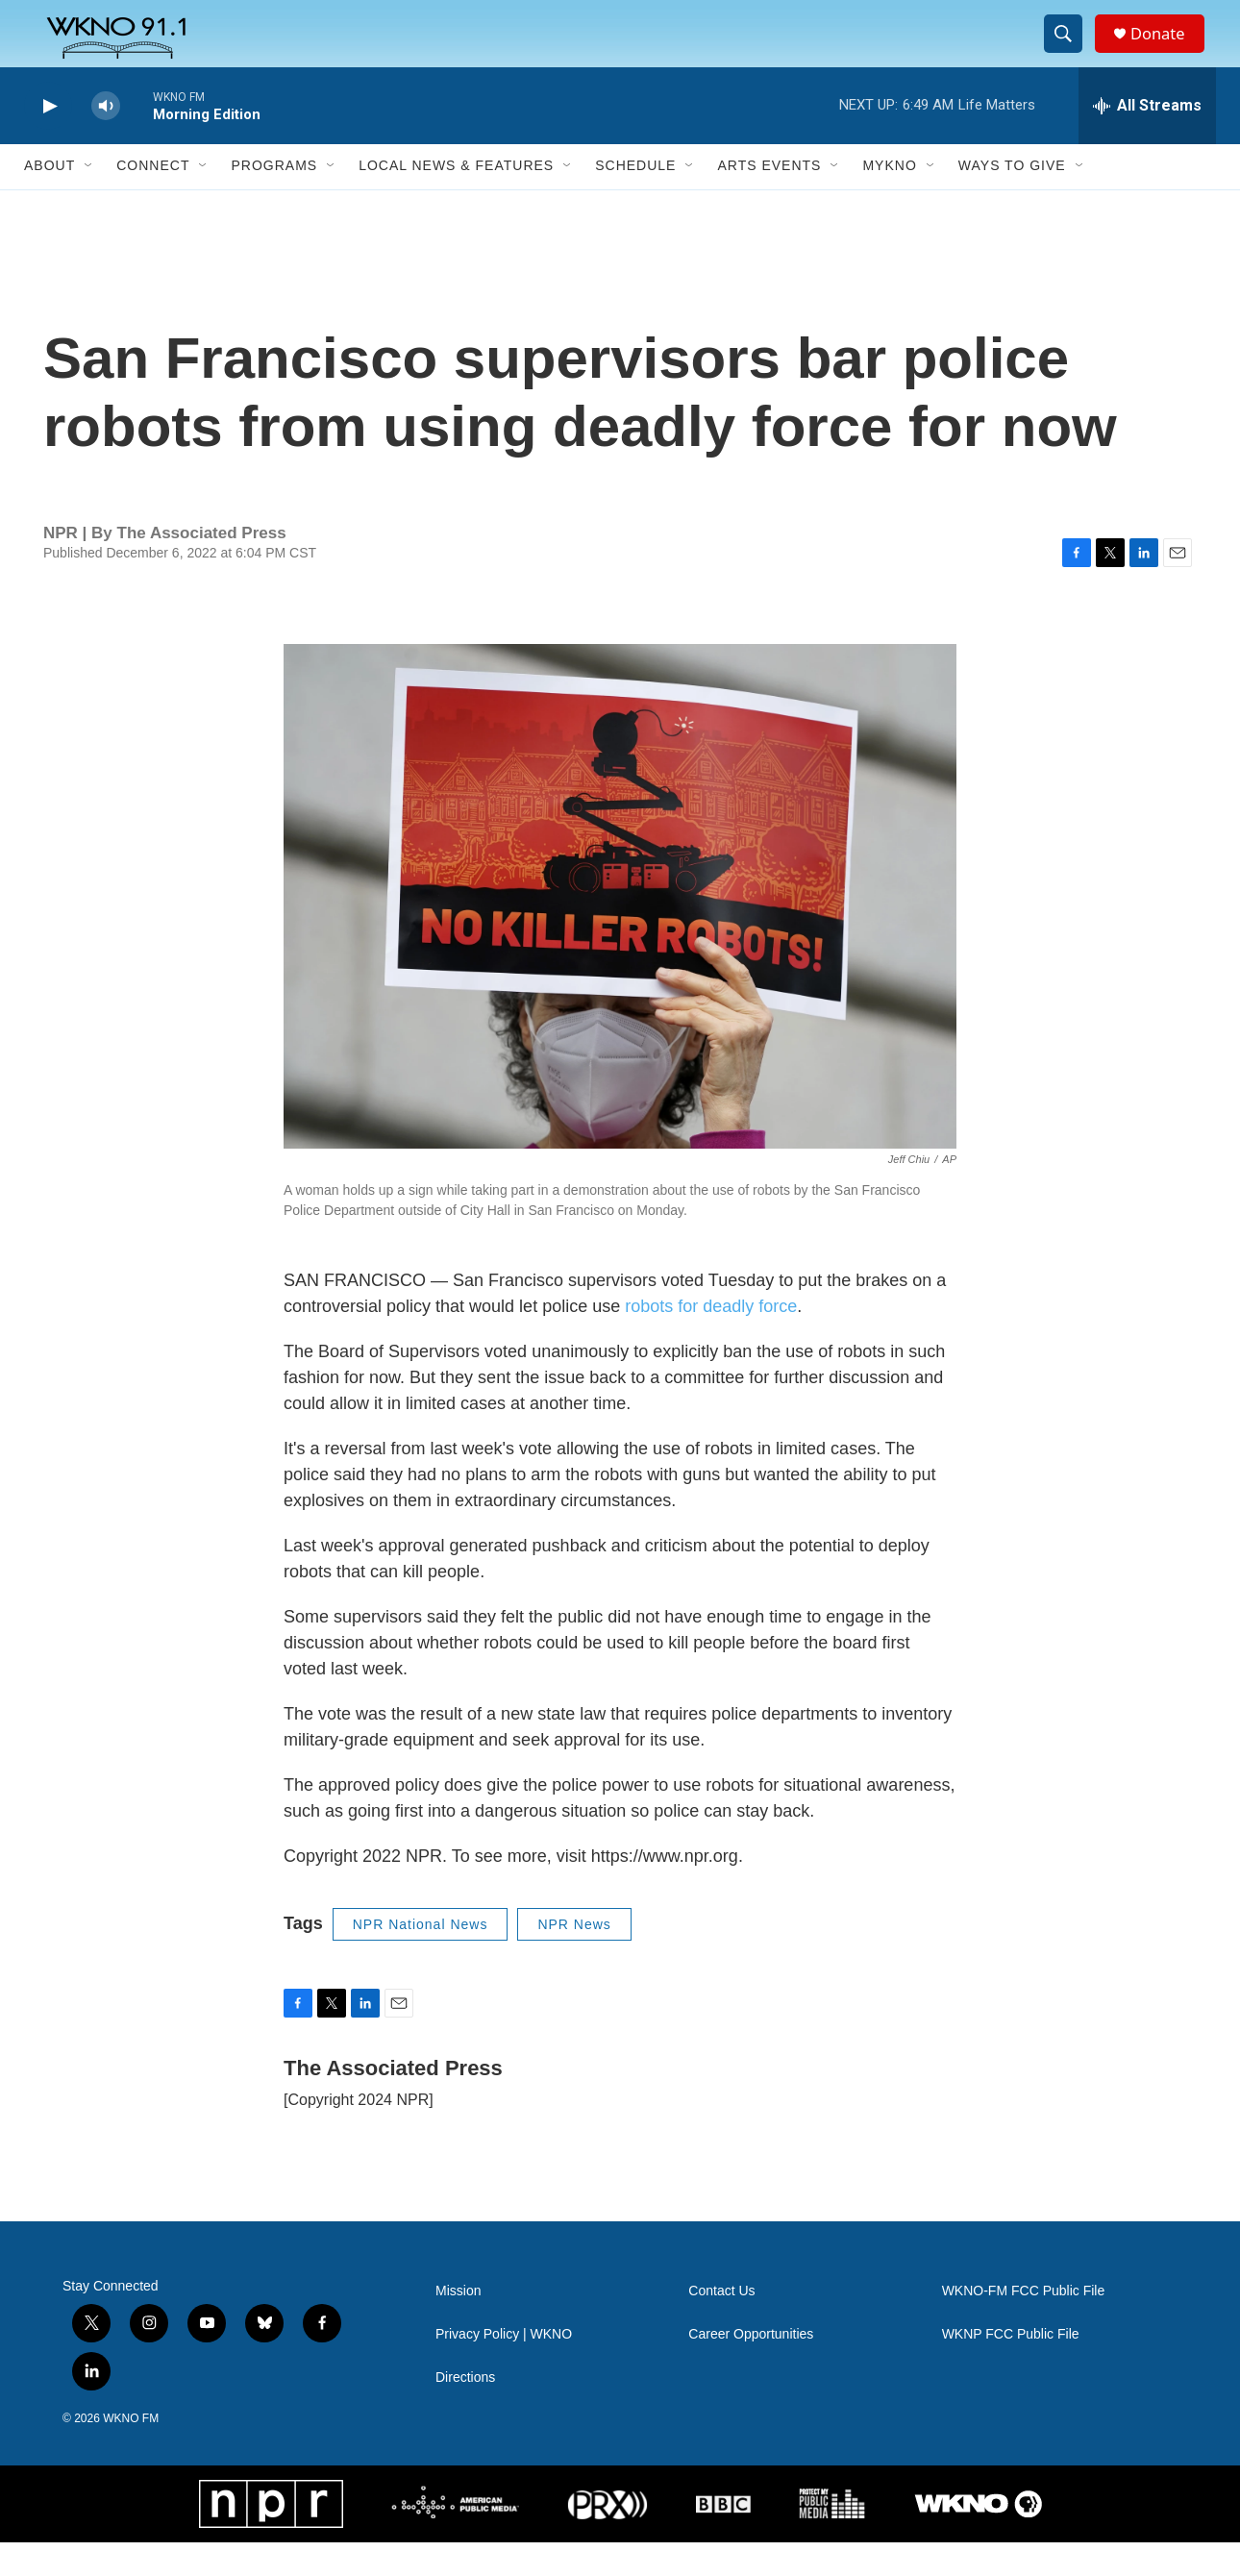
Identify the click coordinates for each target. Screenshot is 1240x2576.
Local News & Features (456, 200)
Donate (1167, 50)
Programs (274, 200)
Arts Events (769, 200)
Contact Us (721, 2324)
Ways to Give (1012, 200)
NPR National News (420, 1958)
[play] (48, 140)
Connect (152, 200)
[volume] (105, 139)
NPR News (573, 1958)
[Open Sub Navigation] (89, 200)
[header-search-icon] (1070, 51)
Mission (458, 2324)
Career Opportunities (750, 2368)
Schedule (635, 200)
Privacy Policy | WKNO (503, 2368)
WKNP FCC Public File (1010, 2368)
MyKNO (889, 200)
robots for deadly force (711, 1340)
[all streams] (1147, 139)
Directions (465, 2411)
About (49, 200)
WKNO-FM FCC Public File (1023, 2324)
